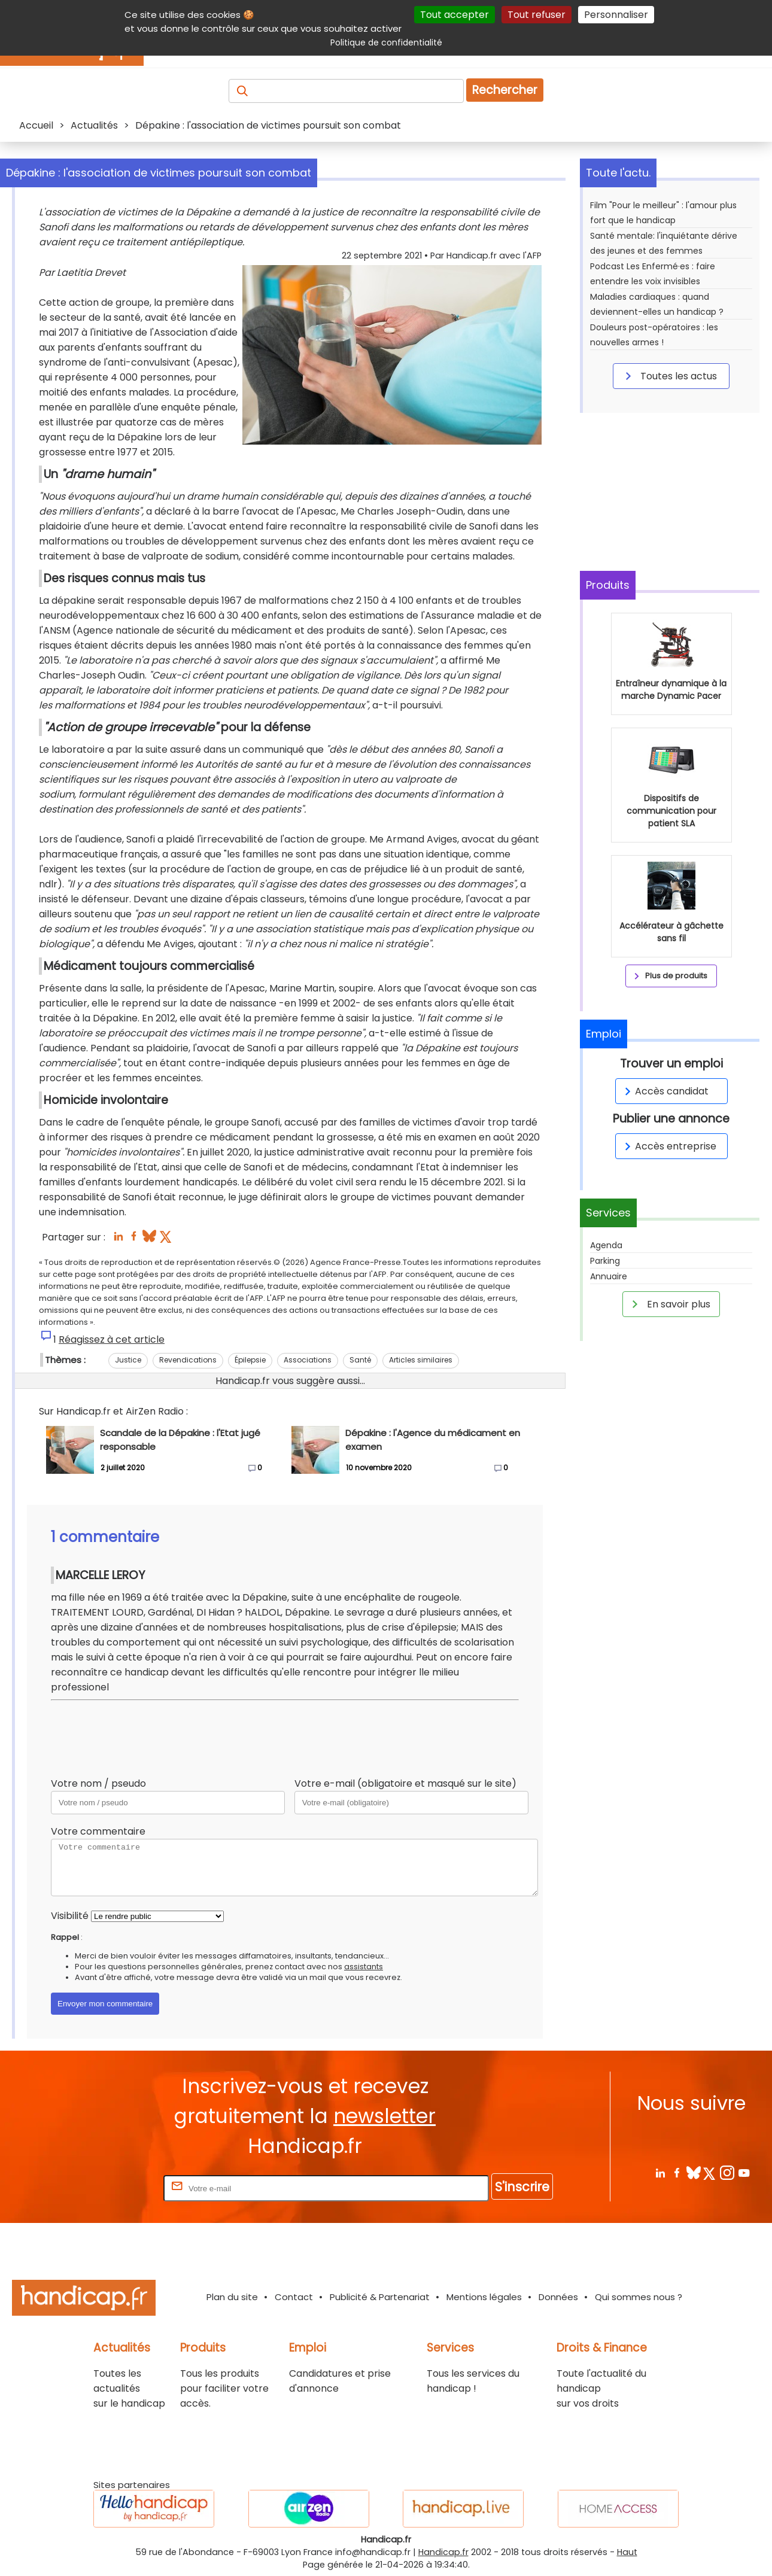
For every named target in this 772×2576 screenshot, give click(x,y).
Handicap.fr (443, 2552)
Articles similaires (420, 1360)
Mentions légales (484, 2297)
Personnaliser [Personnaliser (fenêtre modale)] (616, 15)
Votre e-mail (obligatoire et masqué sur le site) (405, 1783)
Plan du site (232, 2297)
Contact (294, 2297)
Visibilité (70, 1916)
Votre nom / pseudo (98, 1783)
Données (558, 2297)
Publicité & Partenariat (380, 2297)
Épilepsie (250, 1360)
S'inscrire (522, 2186)
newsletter (384, 2116)
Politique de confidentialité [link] (386, 42)
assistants (363, 1966)
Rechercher (504, 90)
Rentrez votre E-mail (113, 2188)
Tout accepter (454, 15)
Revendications (188, 1360)
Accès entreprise (668, 1146)
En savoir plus (669, 1304)
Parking (605, 1261)
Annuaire (608, 1276)
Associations (308, 1360)
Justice (128, 1360)
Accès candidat (665, 1091)
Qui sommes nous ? (638, 2297)
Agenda (606, 1245)
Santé (360, 1360)
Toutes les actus (669, 376)
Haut (627, 2552)
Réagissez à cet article (112, 1339)
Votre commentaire (98, 1831)
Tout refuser (536, 15)
